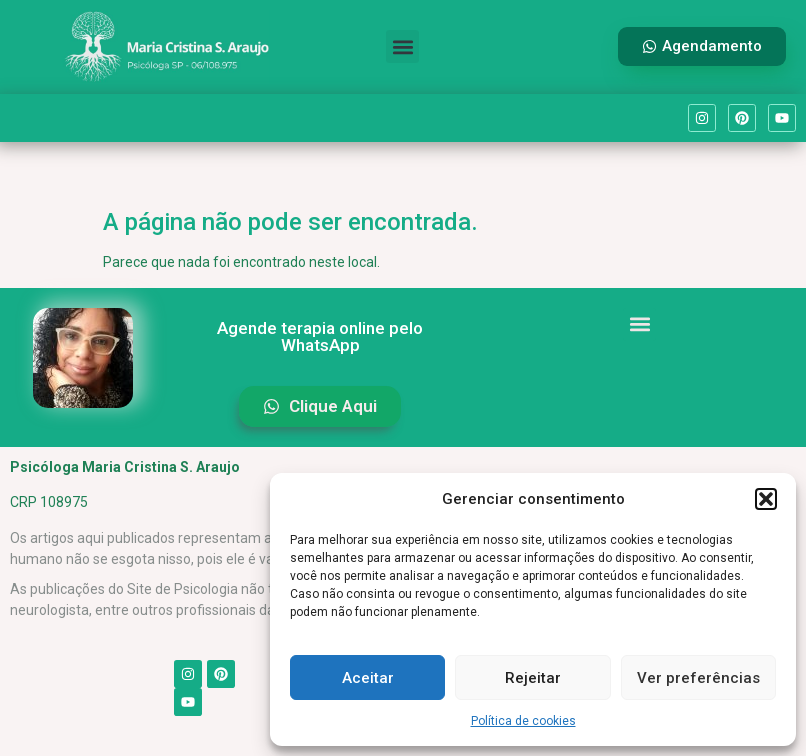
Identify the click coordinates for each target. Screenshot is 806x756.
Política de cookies (523, 721)
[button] (766, 499)
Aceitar (368, 678)
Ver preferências (698, 678)
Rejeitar (533, 678)
